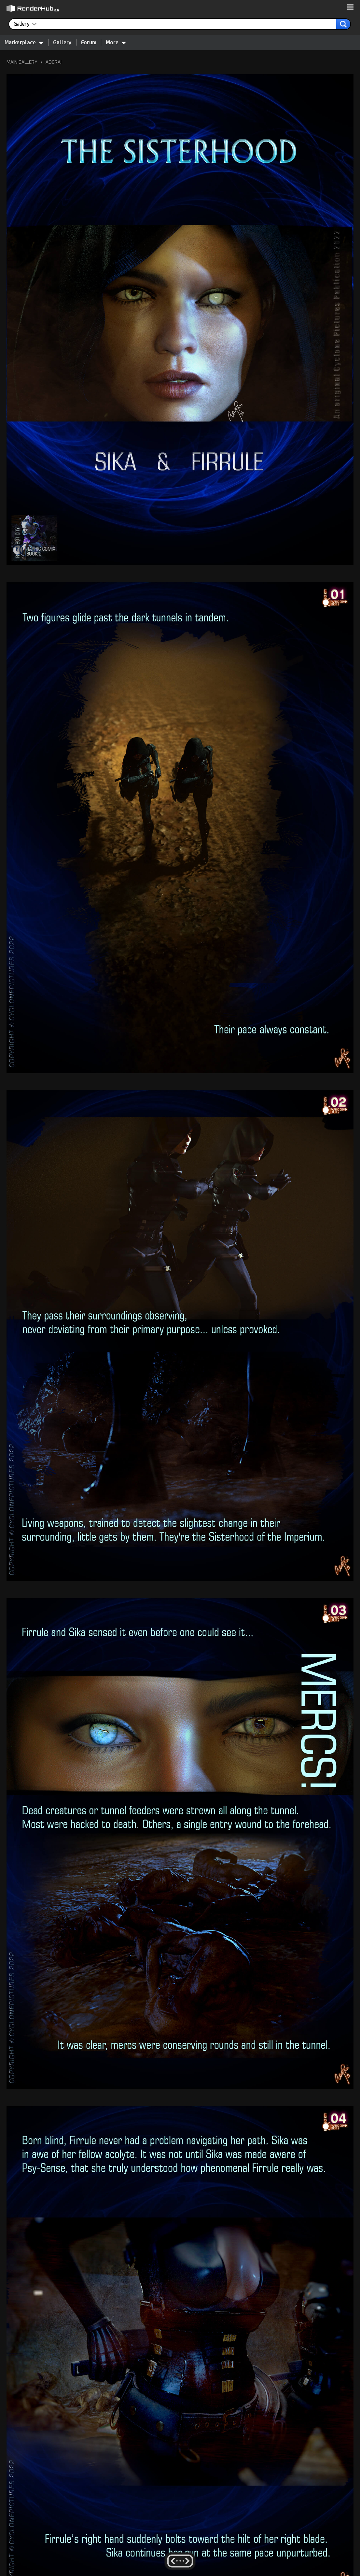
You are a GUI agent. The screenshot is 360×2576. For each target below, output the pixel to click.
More (116, 42)
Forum (88, 42)
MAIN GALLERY (22, 62)
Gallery (62, 42)
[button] (350, 7)
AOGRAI (54, 62)
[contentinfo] (27, 24)
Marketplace (24, 42)
